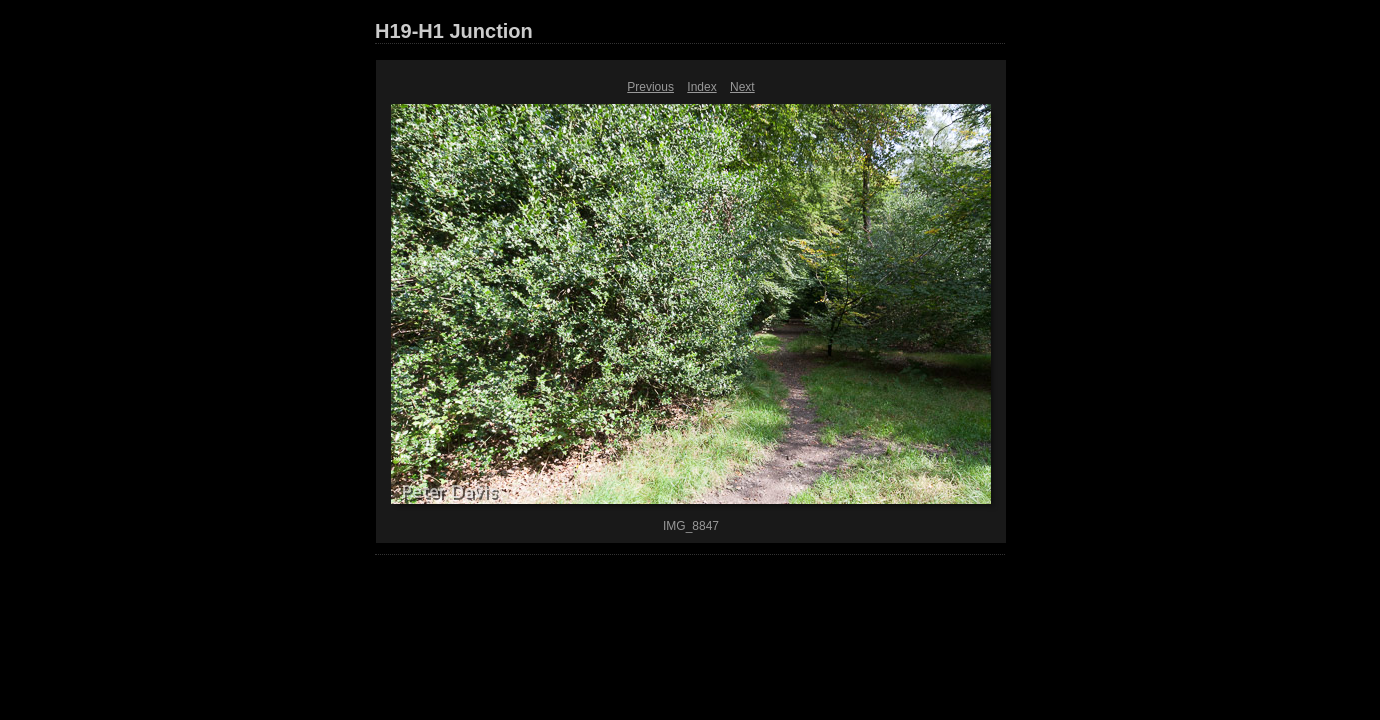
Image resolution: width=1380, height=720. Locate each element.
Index (701, 87)
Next (742, 87)
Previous (650, 87)
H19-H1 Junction (454, 31)
